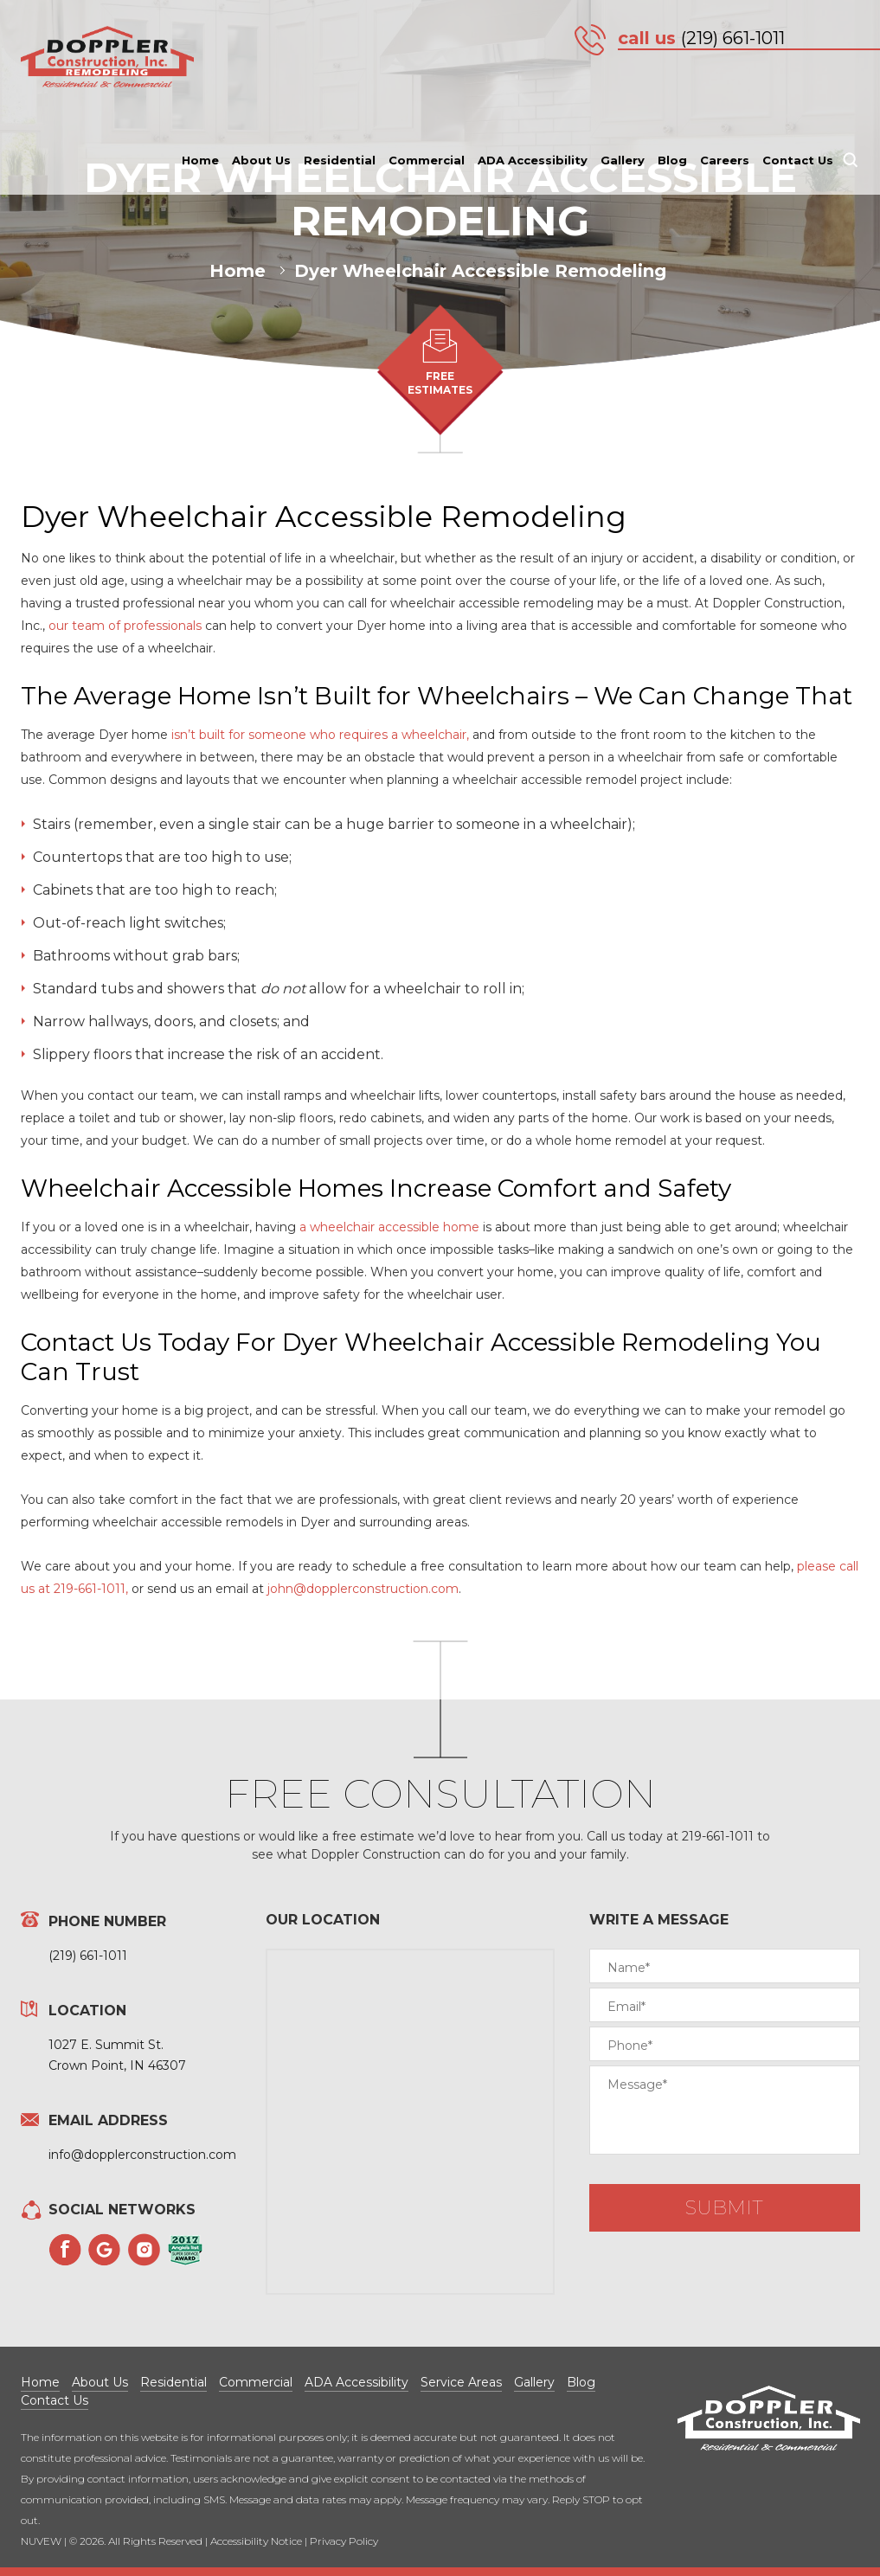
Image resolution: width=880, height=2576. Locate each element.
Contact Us (797, 160)
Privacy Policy (344, 2540)
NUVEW (41, 2540)
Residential (340, 160)
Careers (724, 160)
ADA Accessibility (533, 160)
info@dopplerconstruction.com (142, 2154)
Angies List (185, 2250)
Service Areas (461, 2382)
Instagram (144, 2249)
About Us (261, 160)
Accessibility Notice (256, 2540)
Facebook (64, 2249)
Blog (672, 160)
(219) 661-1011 (733, 38)
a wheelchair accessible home (389, 1227)
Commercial (427, 160)
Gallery (623, 160)
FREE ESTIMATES (440, 382)
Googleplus (104, 2249)
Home (200, 160)
